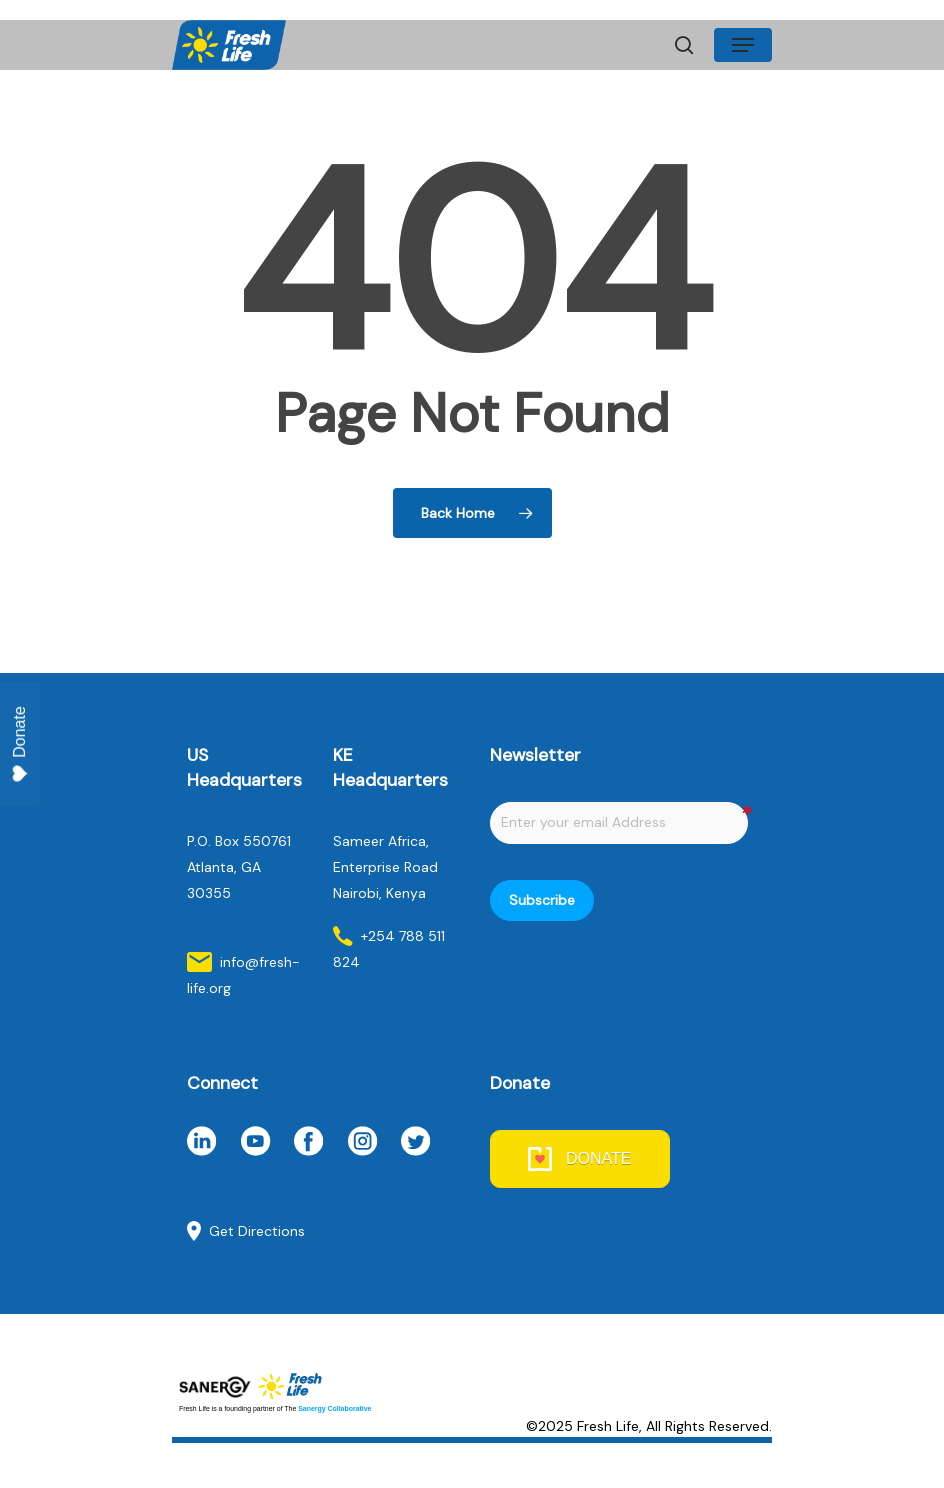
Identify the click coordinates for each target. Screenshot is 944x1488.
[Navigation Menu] (743, 45)
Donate (20, 744)
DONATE (598, 1158)
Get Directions (257, 1231)
